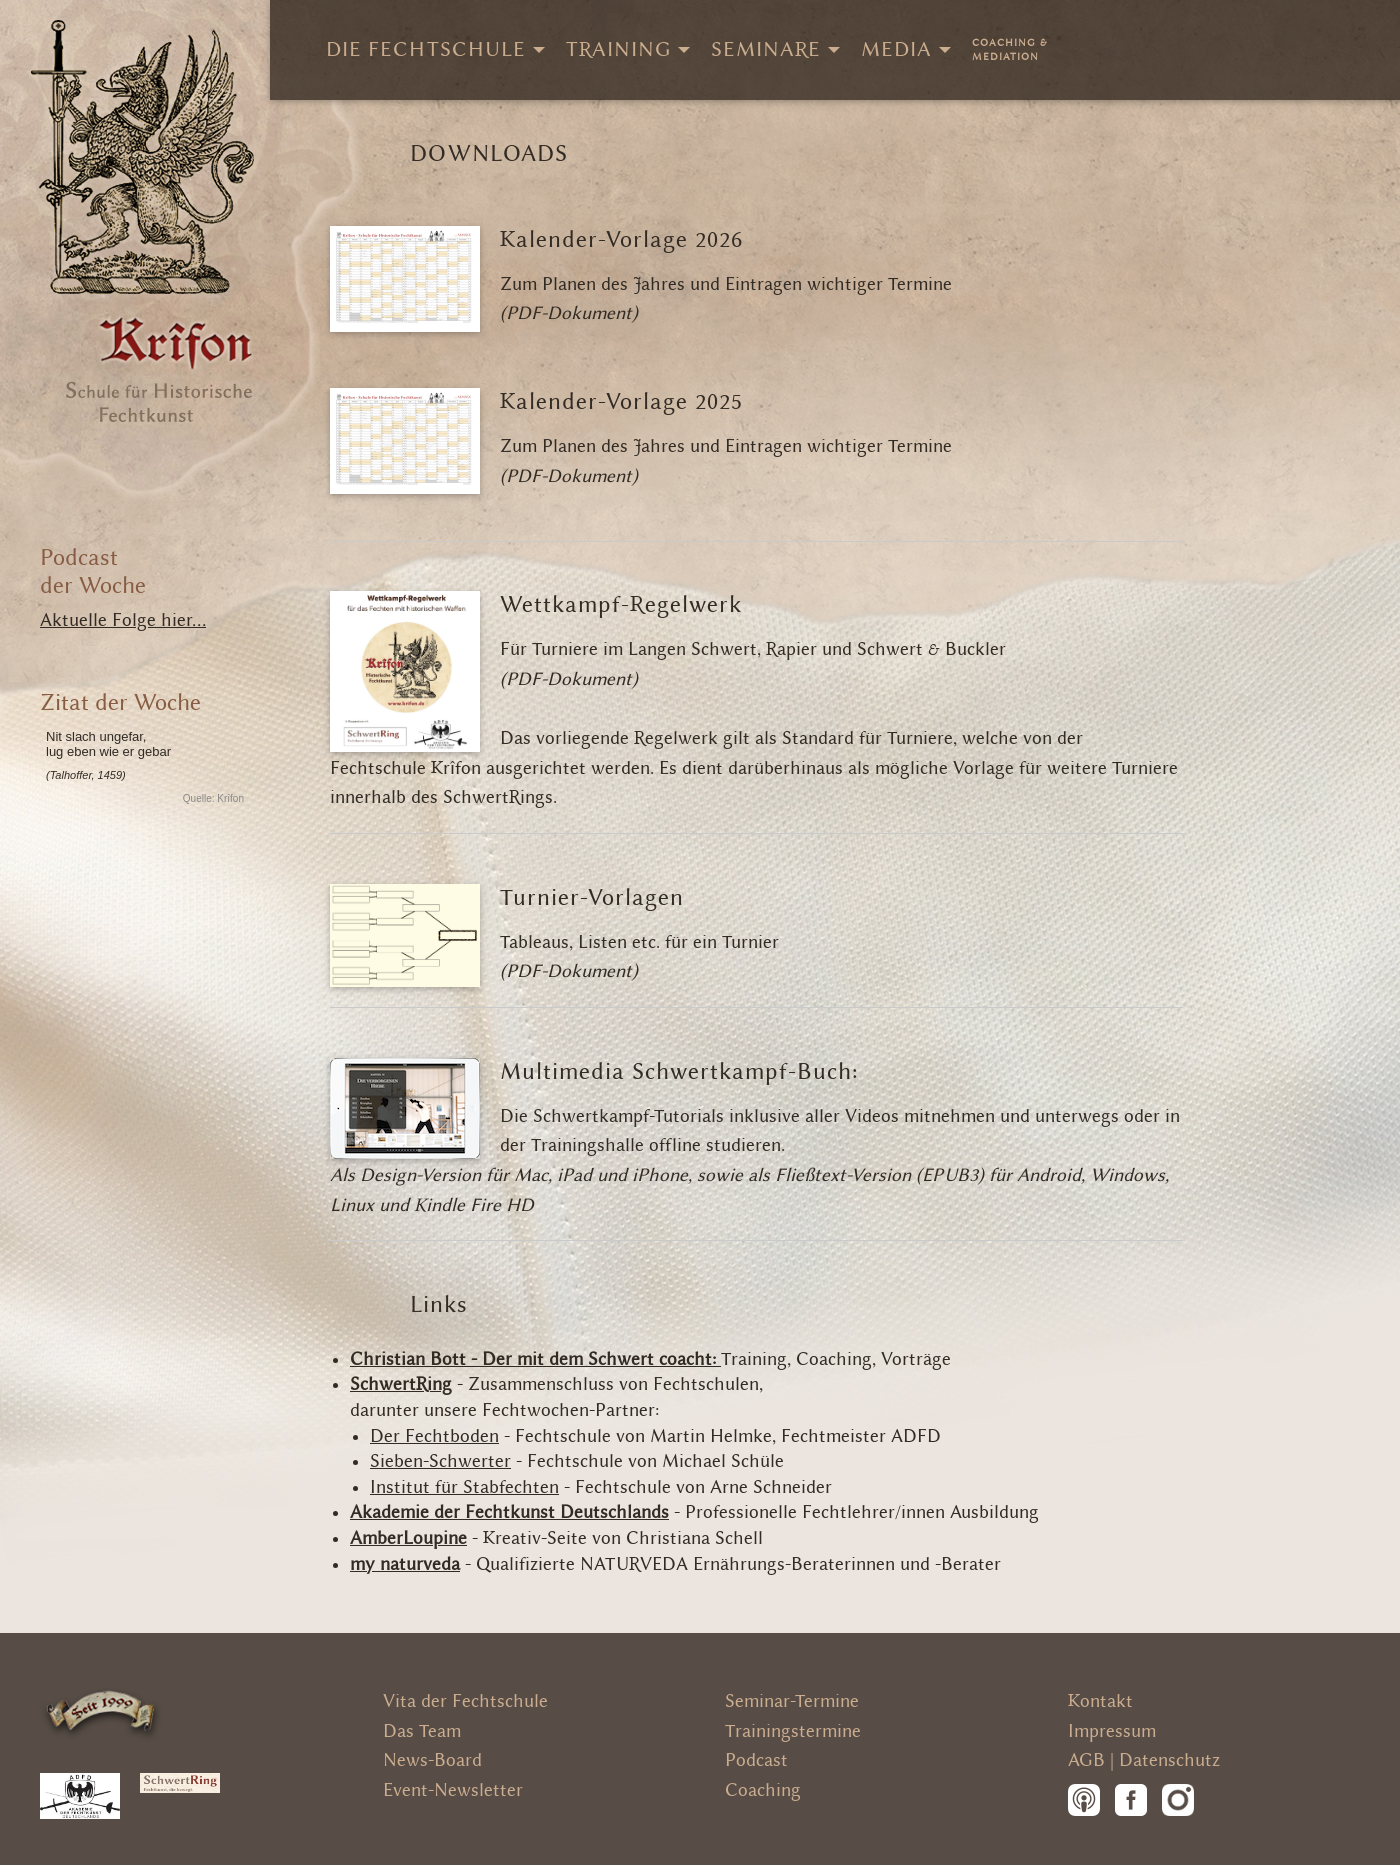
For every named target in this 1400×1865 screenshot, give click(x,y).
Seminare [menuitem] (766, 49)
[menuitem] (1010, 49)
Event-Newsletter (453, 1790)
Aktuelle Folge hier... (123, 620)
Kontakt (1100, 1701)
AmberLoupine (408, 1538)
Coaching (763, 1790)
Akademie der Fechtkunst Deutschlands (509, 1512)
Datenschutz (1169, 1760)
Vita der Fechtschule (465, 1701)
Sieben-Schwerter (440, 1461)
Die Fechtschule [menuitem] (426, 49)
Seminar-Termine (792, 1701)
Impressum (1112, 1731)
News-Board (432, 1760)
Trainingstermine (793, 1731)
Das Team (422, 1731)
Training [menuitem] (618, 49)
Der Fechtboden (434, 1436)
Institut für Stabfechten (464, 1487)
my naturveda (405, 1564)
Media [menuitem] (896, 49)
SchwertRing (401, 1384)
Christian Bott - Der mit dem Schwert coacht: (535, 1359)
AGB (1086, 1760)
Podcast (756, 1760)
